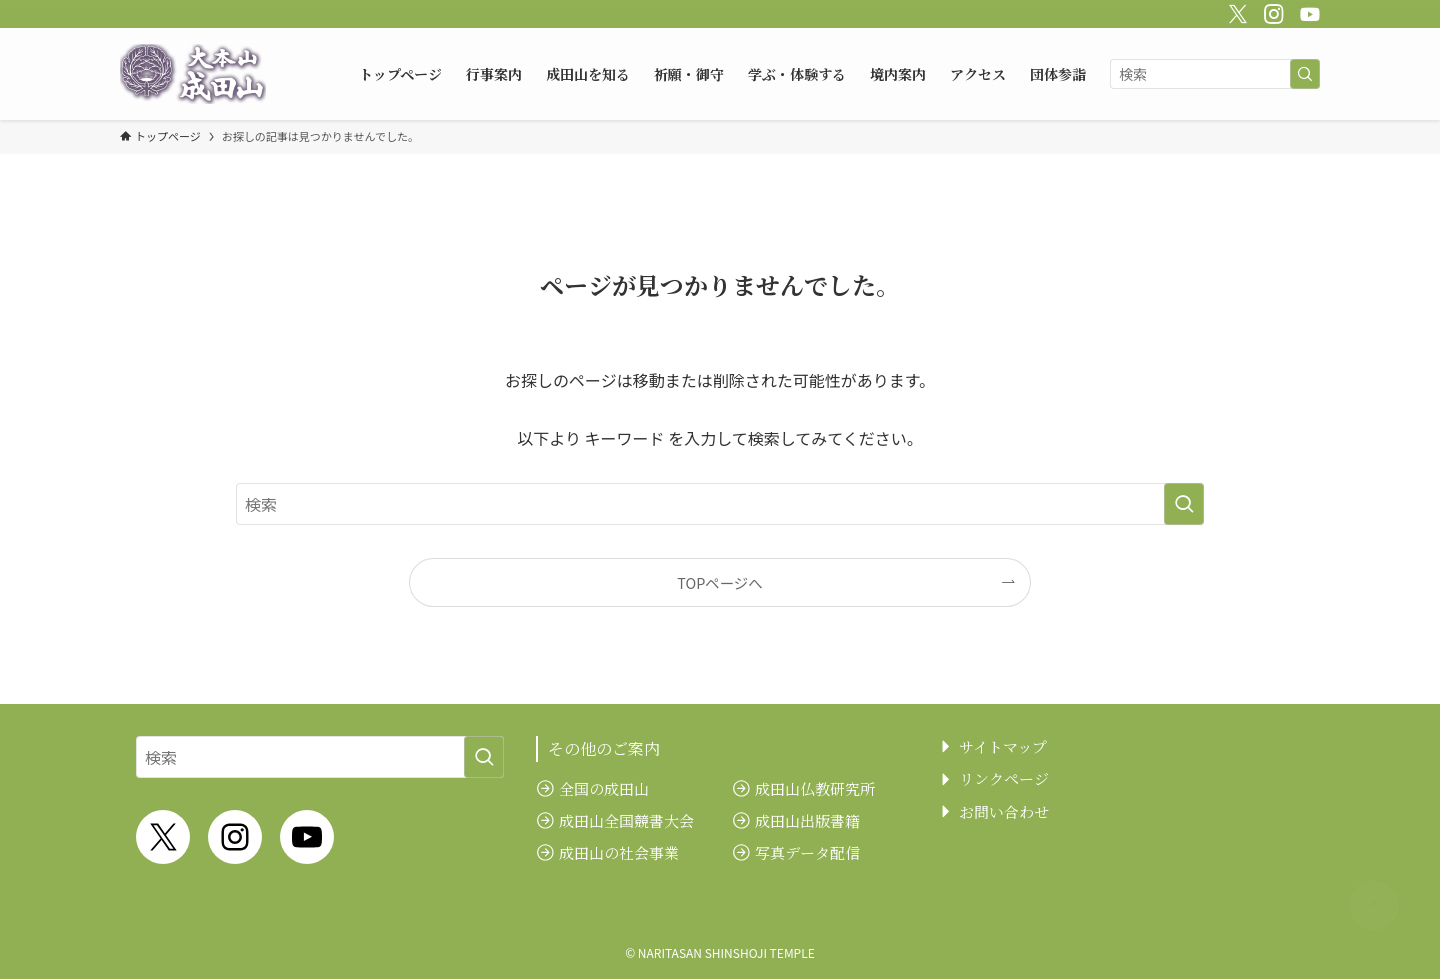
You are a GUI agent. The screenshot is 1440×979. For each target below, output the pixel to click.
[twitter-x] (1235, 11)
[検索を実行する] (1305, 74)
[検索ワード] (1215, 74)
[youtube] (1307, 11)
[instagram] (1271, 11)
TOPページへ (719, 582)
